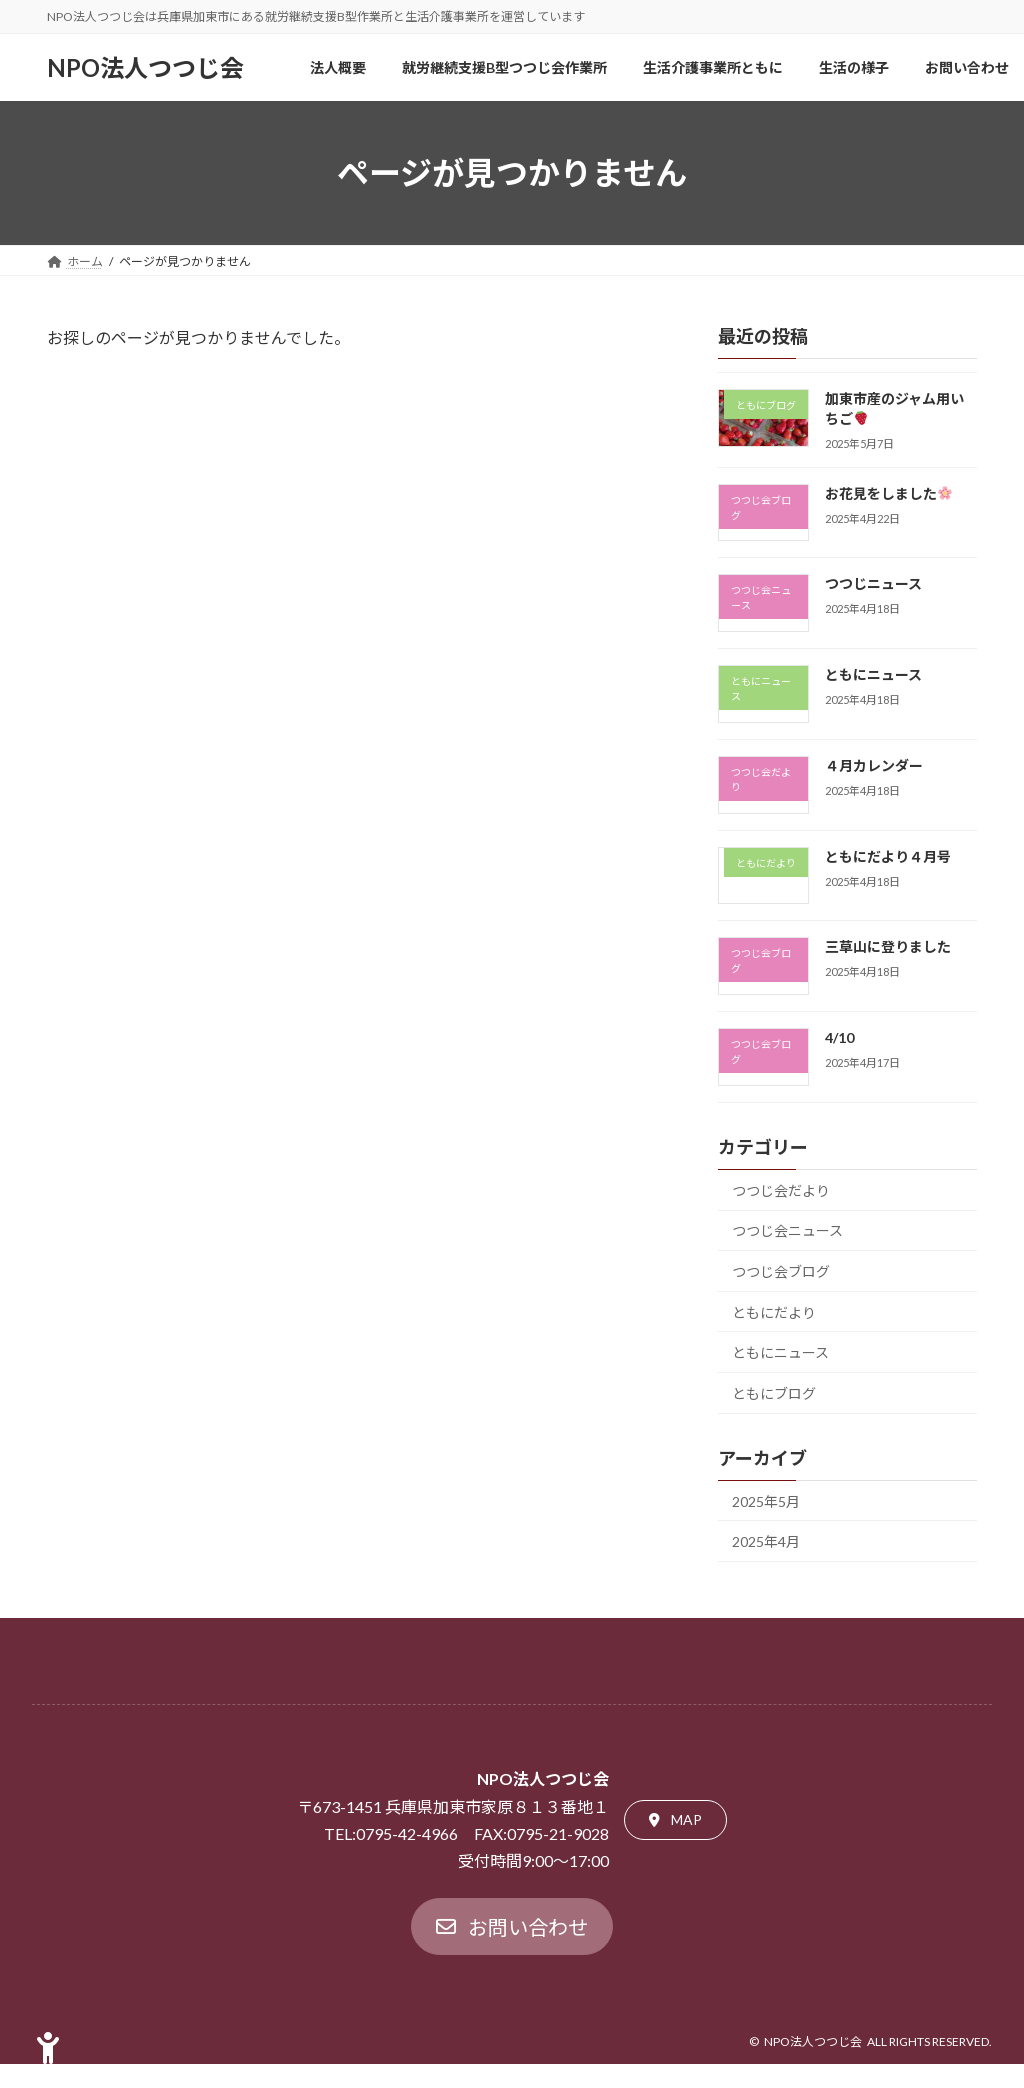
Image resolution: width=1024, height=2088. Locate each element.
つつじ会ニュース (787, 1230)
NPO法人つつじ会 (813, 2041)
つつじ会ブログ (781, 1271)
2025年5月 (766, 1501)
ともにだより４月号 (888, 856)
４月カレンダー (874, 765)
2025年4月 (766, 1541)
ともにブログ (774, 1393)
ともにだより (774, 1312)
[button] (675, 1820)
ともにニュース (873, 674)
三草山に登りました (888, 946)
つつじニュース (873, 583)
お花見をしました (888, 493)
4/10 (839, 1037)
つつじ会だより (781, 1190)
